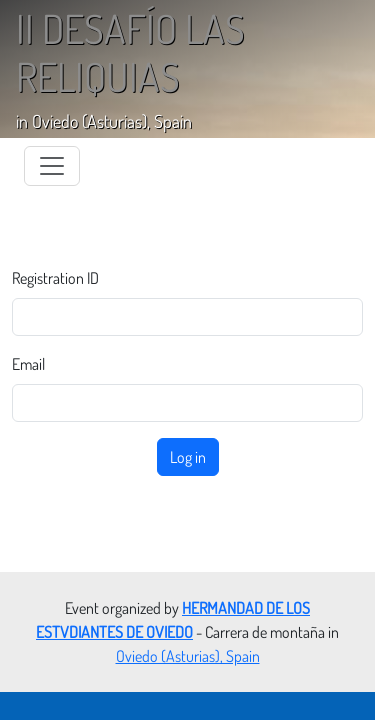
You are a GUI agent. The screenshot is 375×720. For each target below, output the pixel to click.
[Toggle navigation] (52, 166)
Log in (188, 457)
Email (28, 364)
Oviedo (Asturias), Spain (188, 656)
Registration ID (55, 278)
